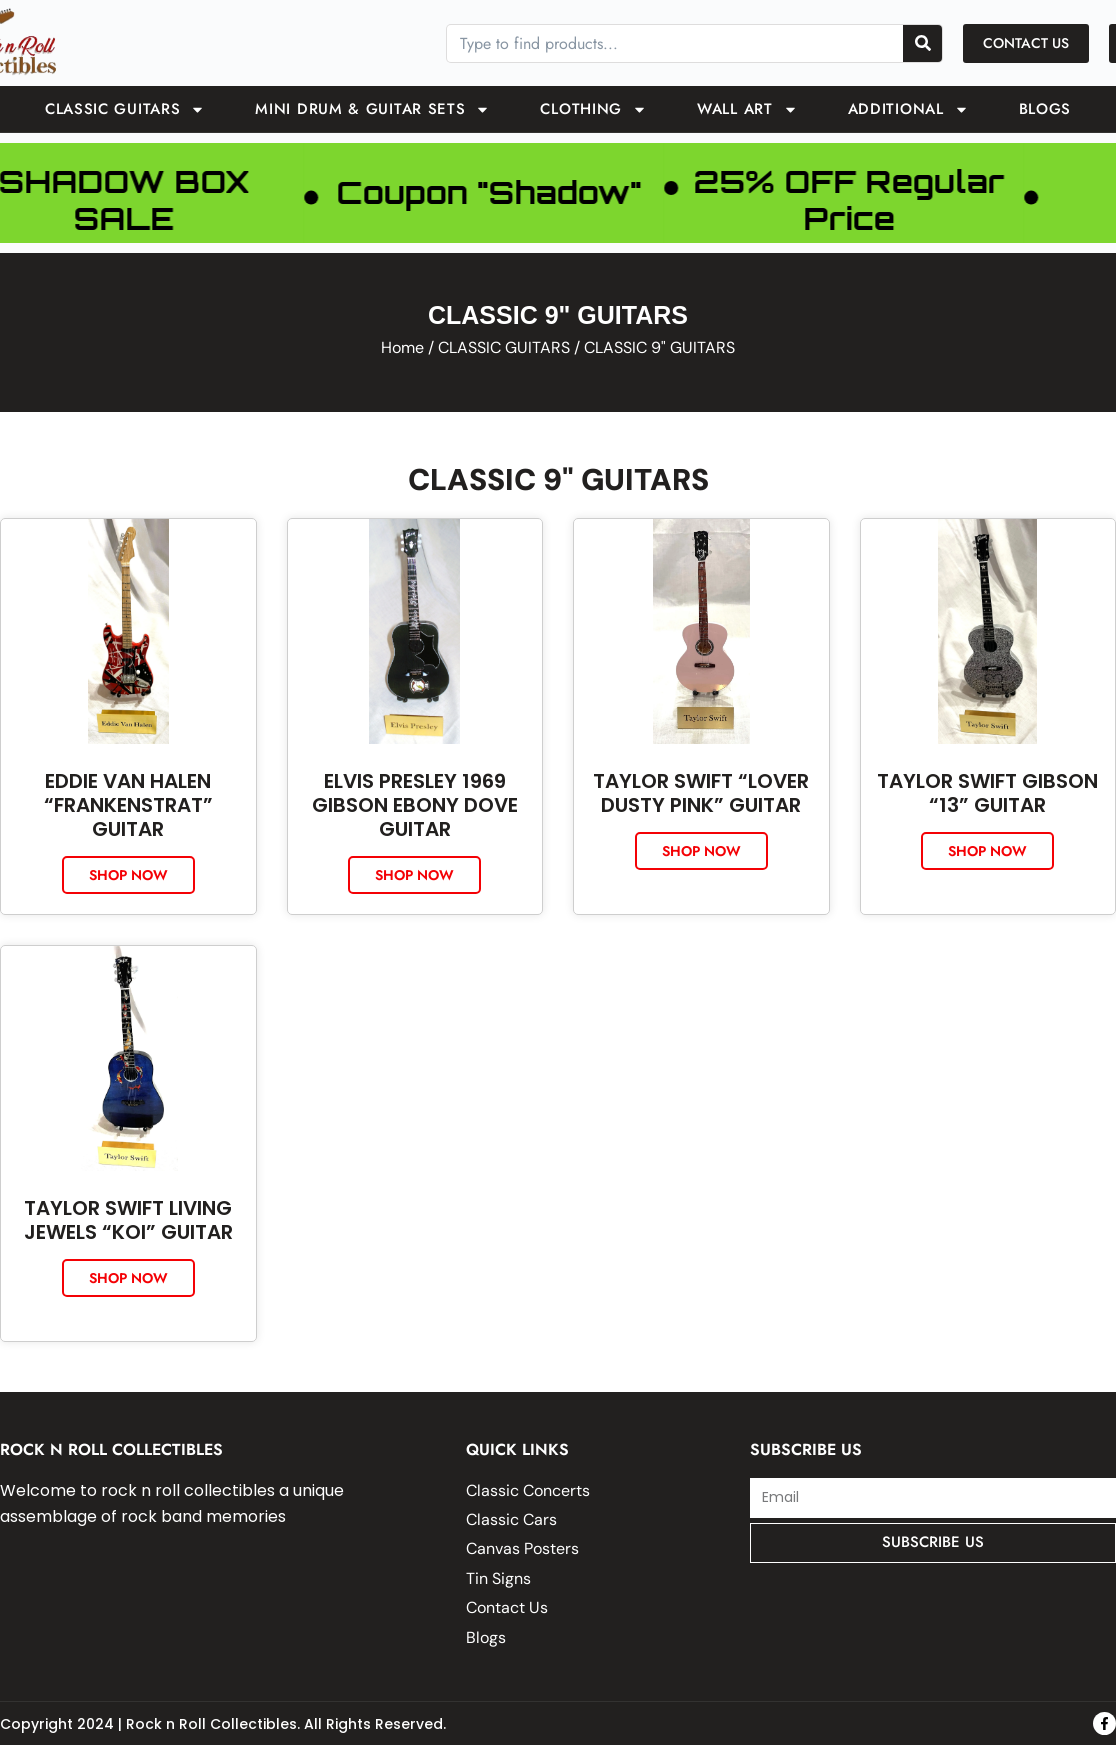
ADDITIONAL (908, 109)
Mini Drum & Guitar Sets (372, 109)
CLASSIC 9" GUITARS (558, 479)
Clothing (593, 109)
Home (402, 347)
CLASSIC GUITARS (125, 109)
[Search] (922, 43)
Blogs (1045, 109)
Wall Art (747, 109)
